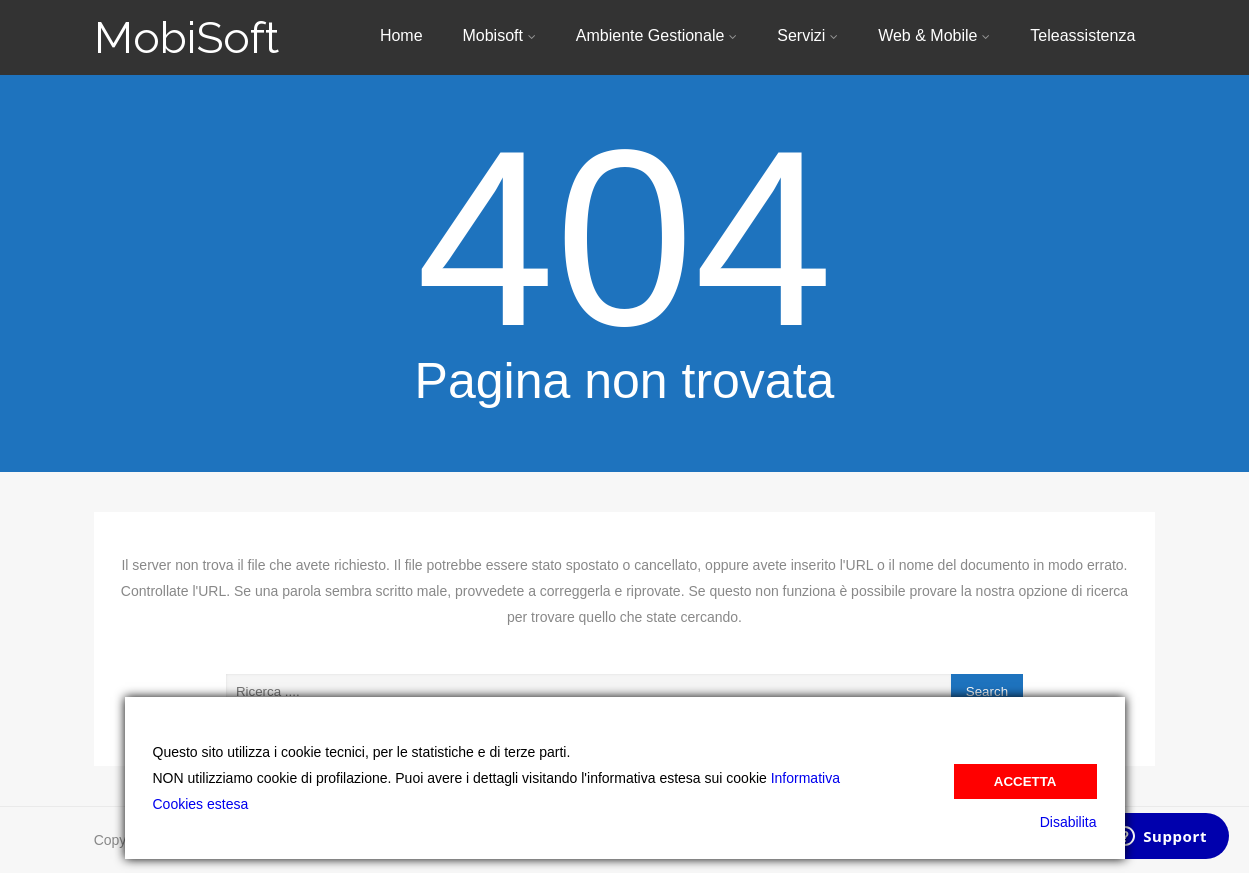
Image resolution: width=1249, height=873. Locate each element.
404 (624, 238)
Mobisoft (498, 35)
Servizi (807, 35)
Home (401, 35)
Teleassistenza (1082, 35)
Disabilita (1068, 822)
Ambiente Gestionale (657, 35)
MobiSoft (186, 37)
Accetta (1025, 781)
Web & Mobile (934, 35)
